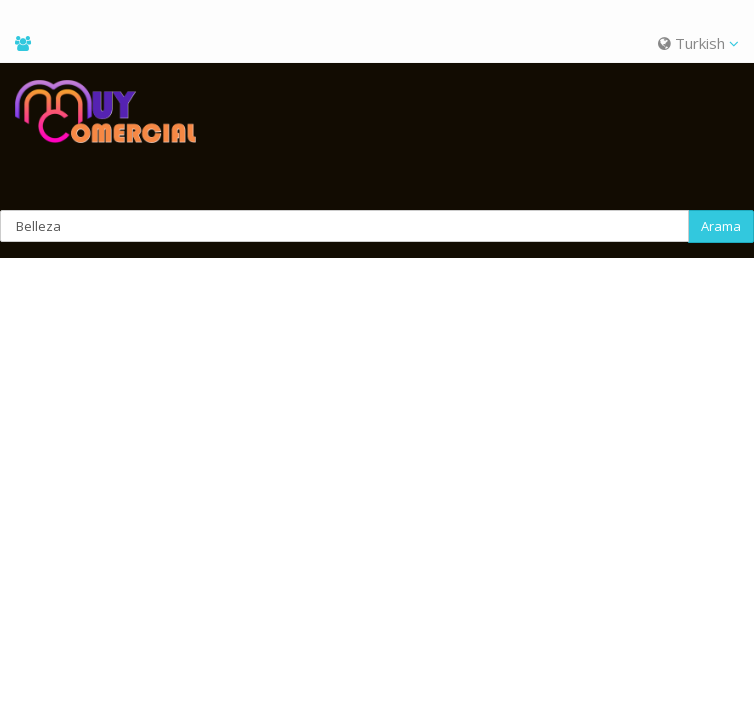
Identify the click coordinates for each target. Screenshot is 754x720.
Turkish (698, 43)
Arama (721, 226)
